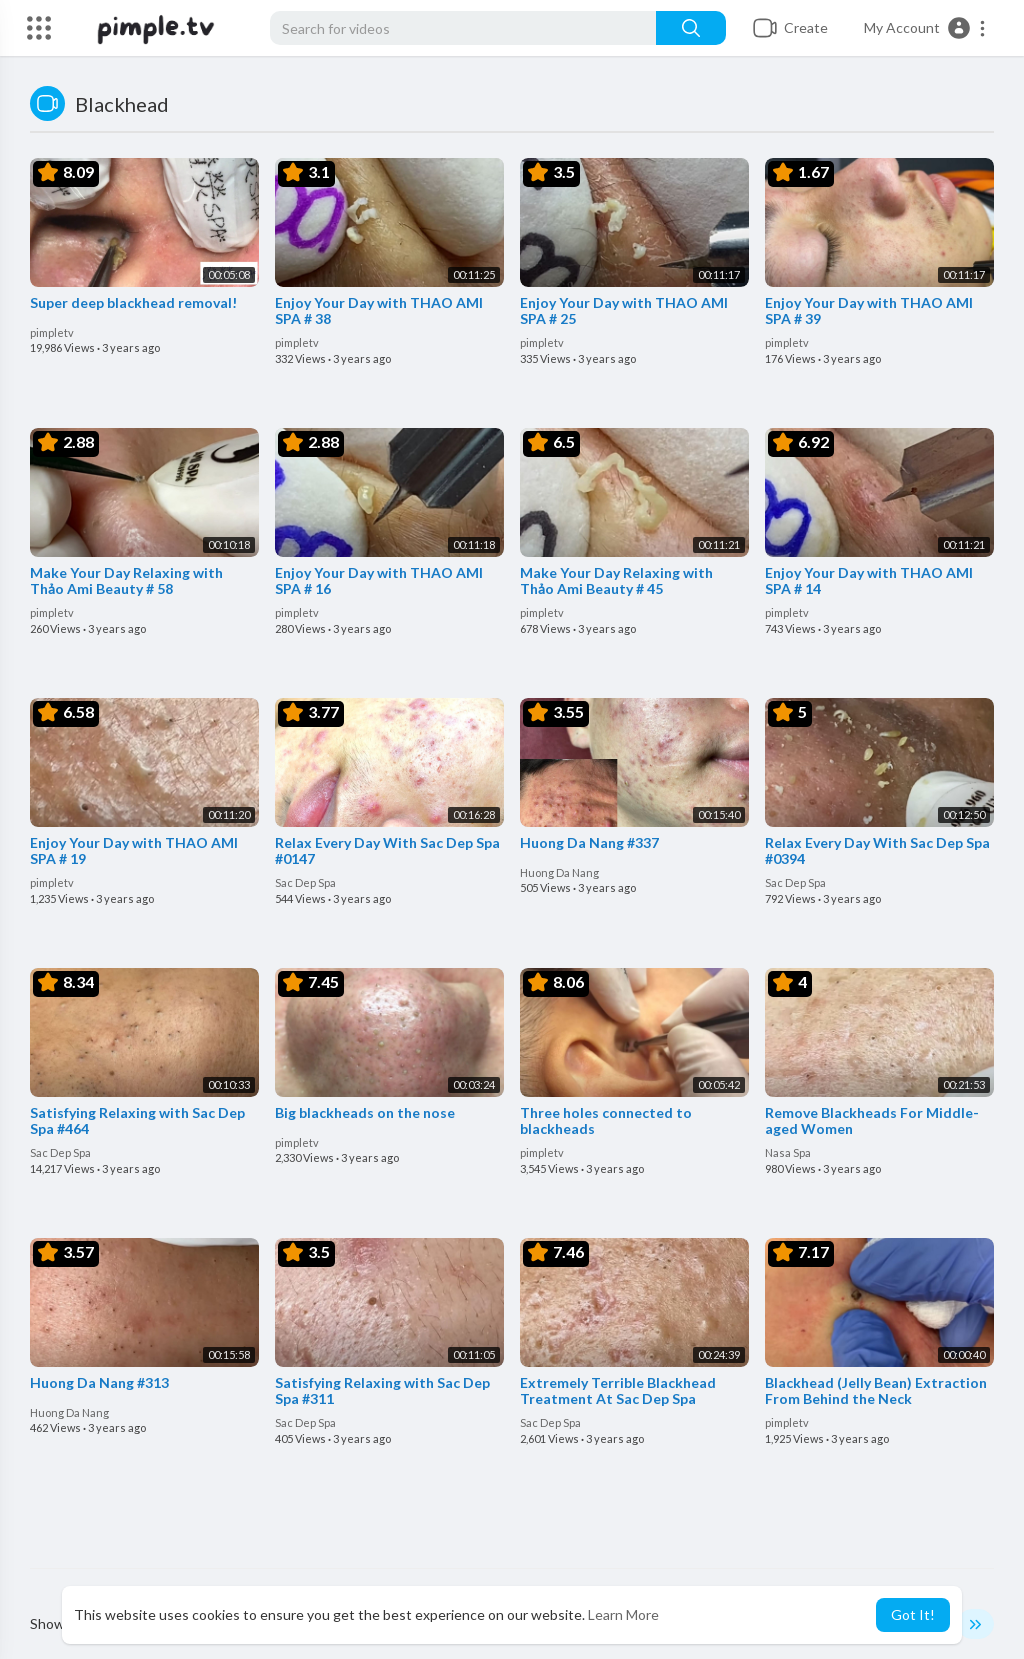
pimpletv (52, 332)
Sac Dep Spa (305, 882)
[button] (925, 28)
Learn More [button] (623, 1614)
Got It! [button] (913, 1614)
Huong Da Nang (559, 872)
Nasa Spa (788, 1152)
